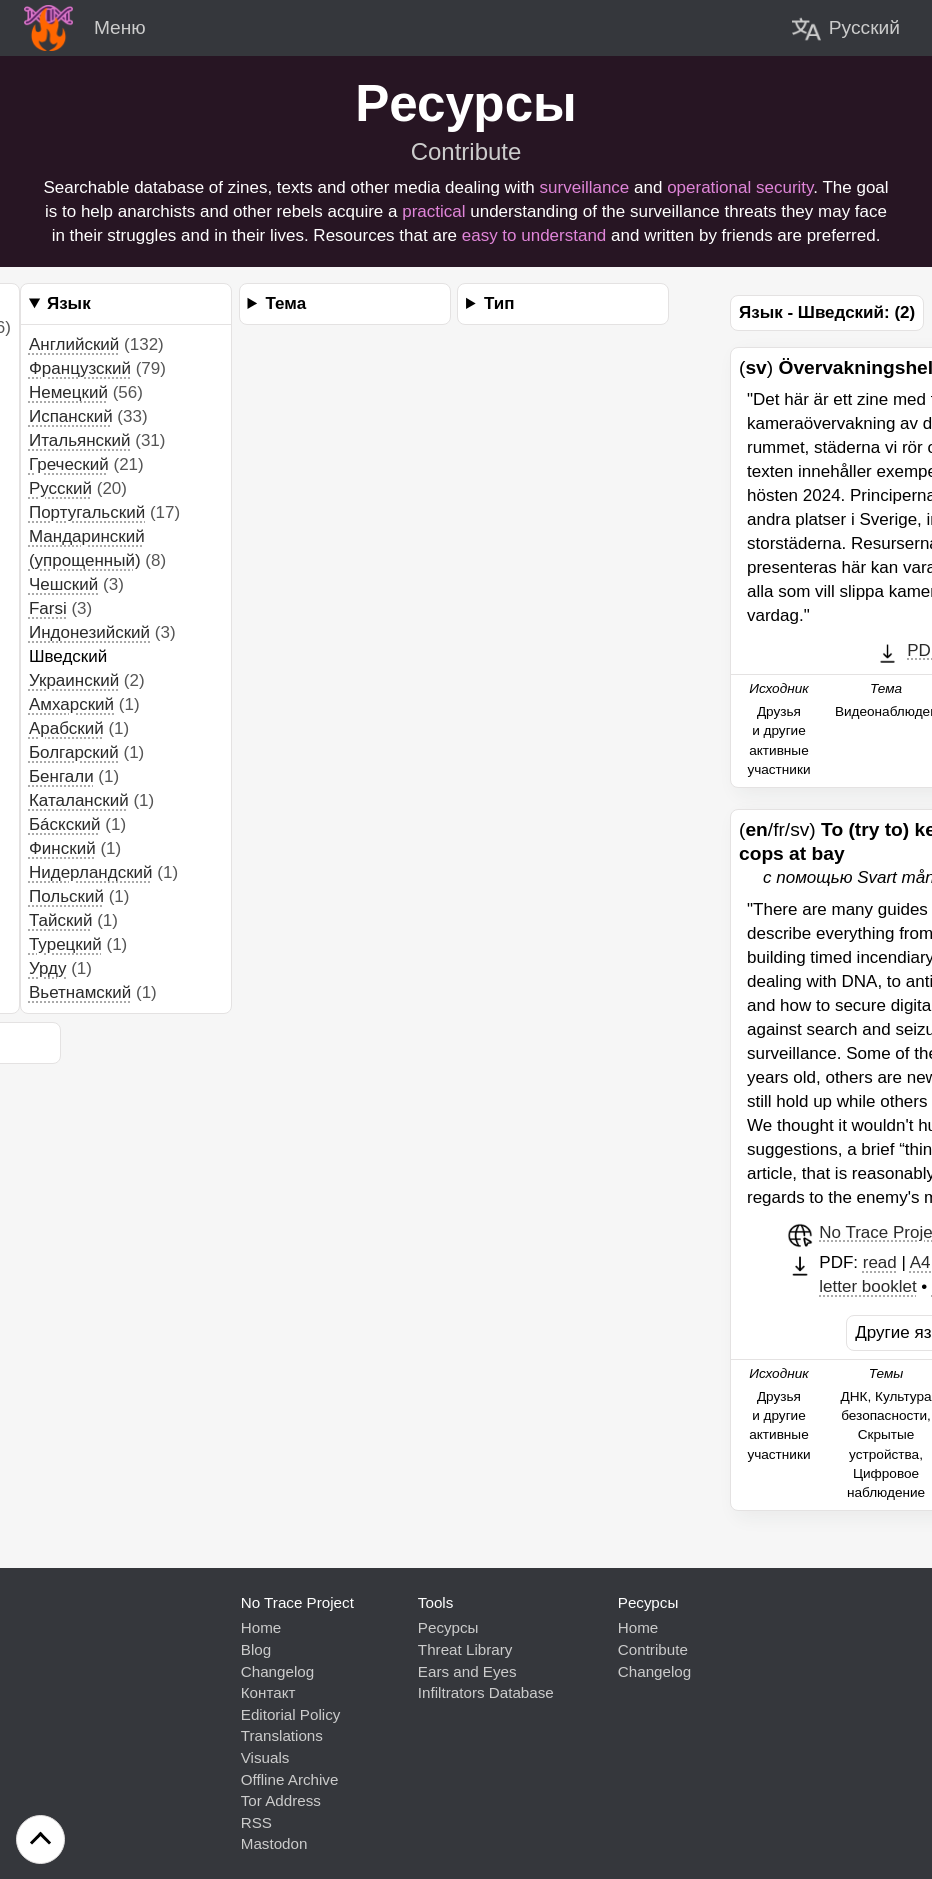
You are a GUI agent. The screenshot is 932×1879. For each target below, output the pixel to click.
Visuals (265, 1757)
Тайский (61, 920)
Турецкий (65, 944)
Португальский (87, 512)
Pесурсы (448, 1627)
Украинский (74, 680)
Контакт (268, 1692)
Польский (66, 896)
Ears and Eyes (467, 1671)
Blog (256, 1649)
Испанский (71, 416)
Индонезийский (89, 632)
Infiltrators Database (486, 1692)
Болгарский (74, 752)
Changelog (277, 1671)
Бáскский (65, 824)
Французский (80, 368)
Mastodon (274, 1843)
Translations (282, 1735)
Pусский (60, 488)
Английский (74, 344)
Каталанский (79, 800)
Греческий (69, 464)
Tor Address (281, 1800)
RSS (256, 1822)
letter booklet (867, 1286)
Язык (69, 303)
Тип (499, 303)
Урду (48, 968)
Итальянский (80, 440)
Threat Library (465, 1649)
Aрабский (66, 728)
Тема (286, 303)
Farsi (48, 608)
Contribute (466, 151)
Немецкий (68, 392)
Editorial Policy (291, 1714)
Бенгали (61, 776)
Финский (62, 848)
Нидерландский (91, 872)
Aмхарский (71, 704)
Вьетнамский (80, 992)
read (880, 1262)
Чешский (63, 584)
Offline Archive (290, 1779)
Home (261, 1627)
